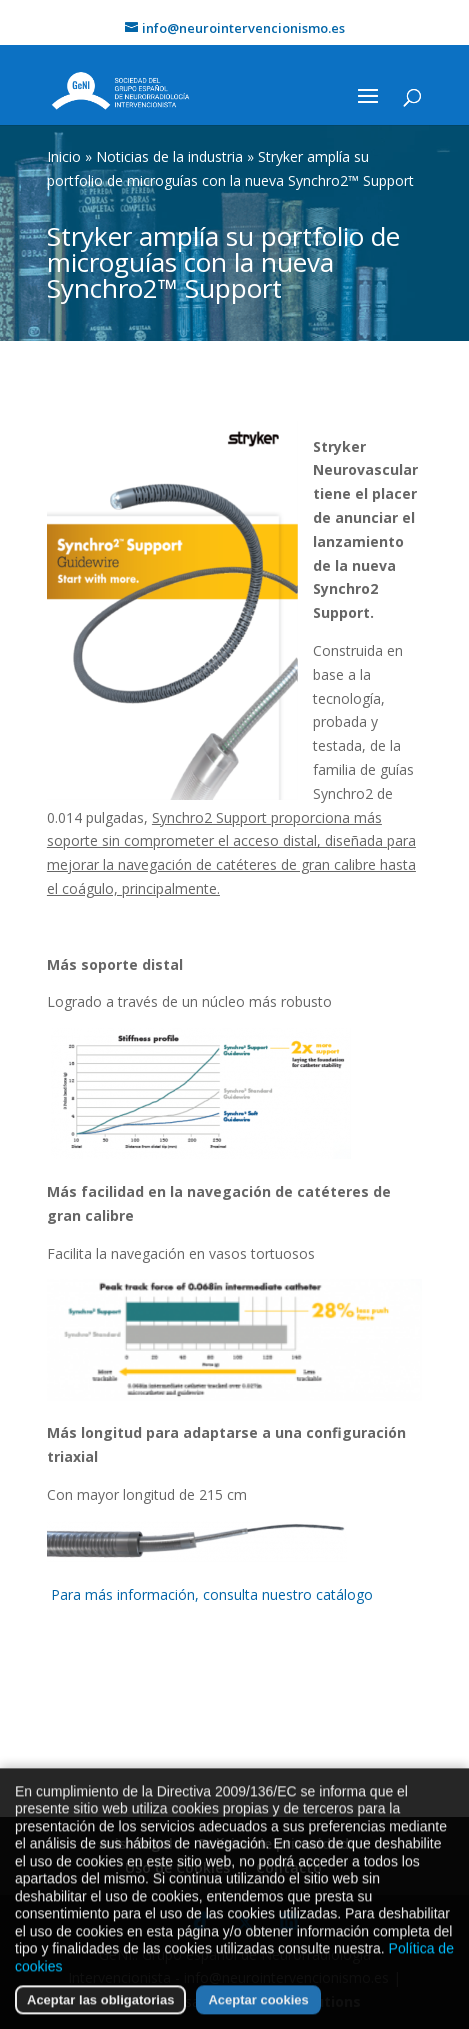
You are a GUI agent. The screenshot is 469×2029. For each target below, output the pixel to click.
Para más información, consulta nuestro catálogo (212, 1594)
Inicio (64, 156)
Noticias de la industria (169, 156)
